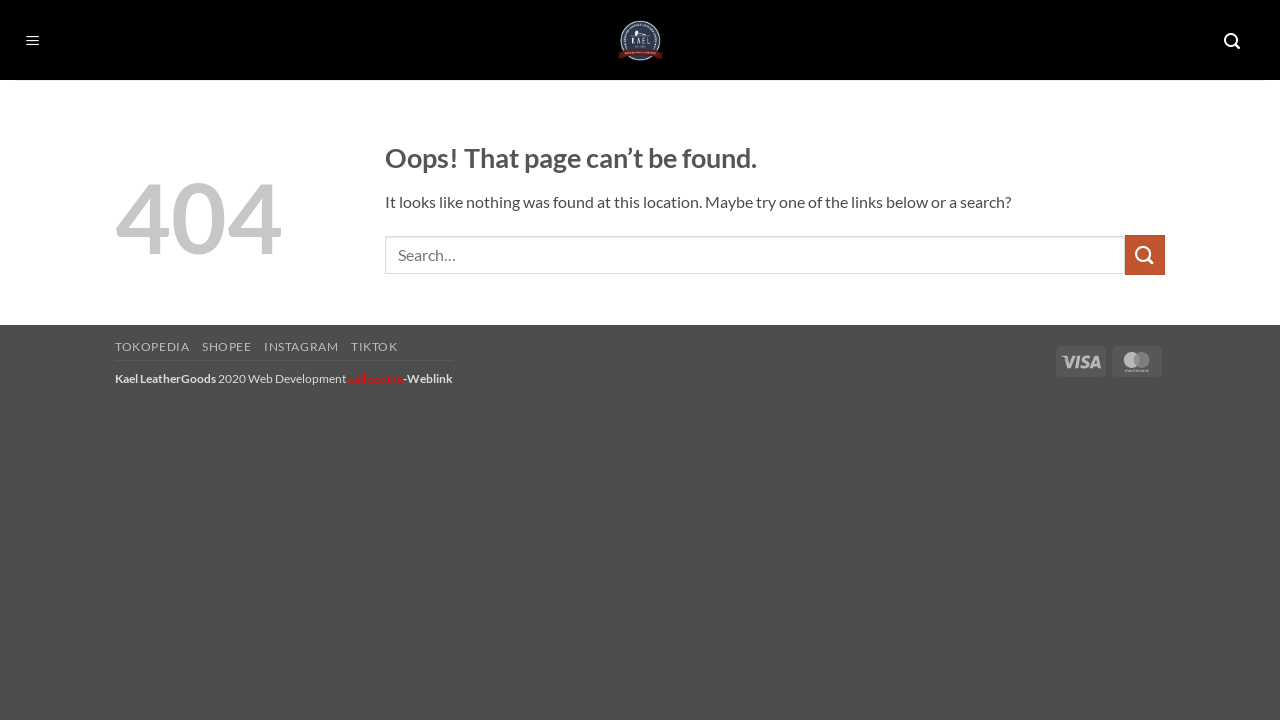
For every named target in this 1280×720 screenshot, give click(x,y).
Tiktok (374, 346)
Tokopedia (152, 346)
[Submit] (1145, 254)
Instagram (301, 346)
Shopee (227, 346)
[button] (33, 41)
